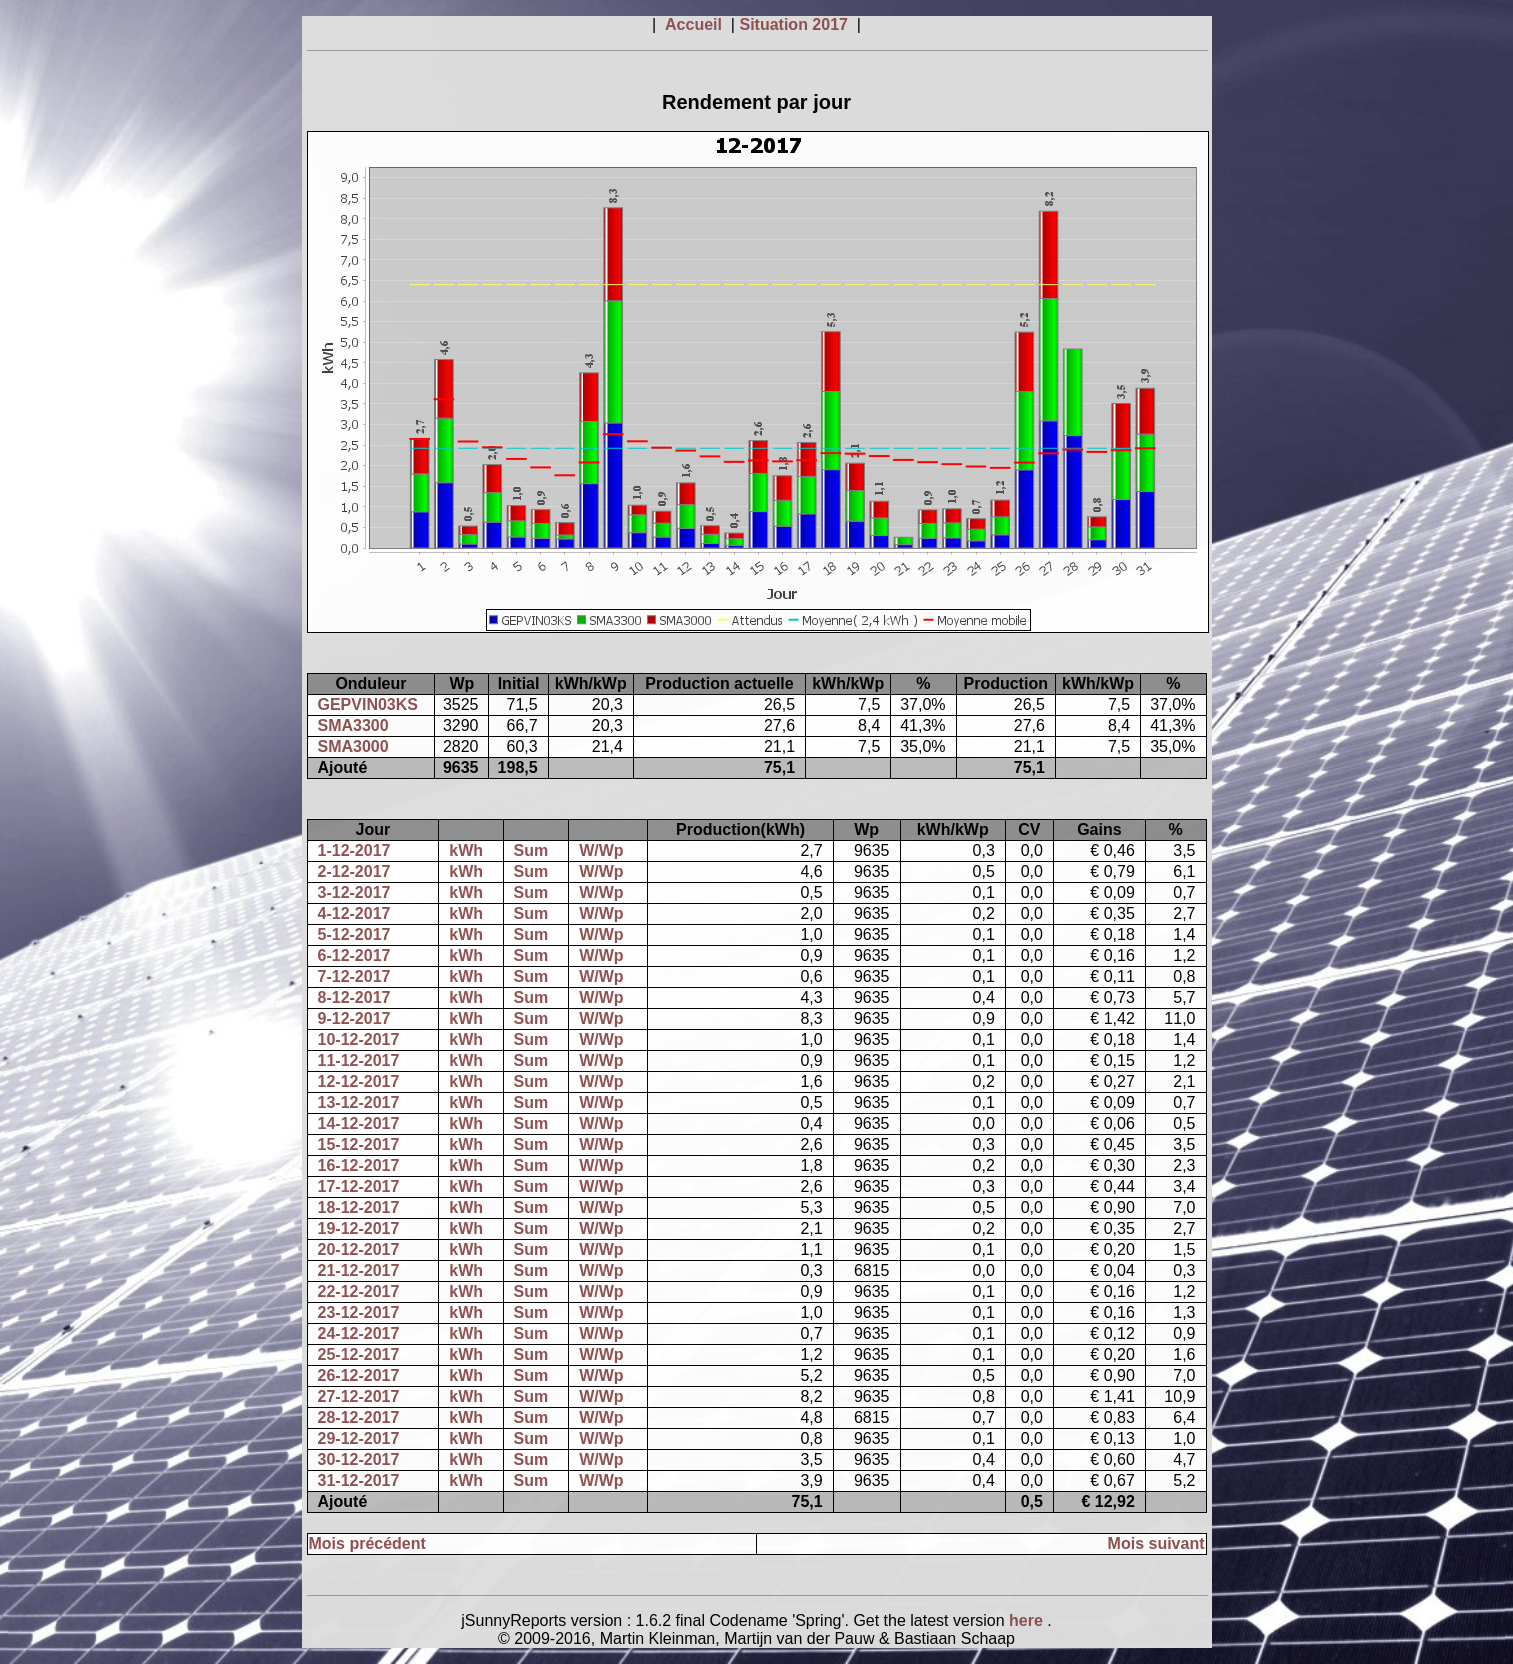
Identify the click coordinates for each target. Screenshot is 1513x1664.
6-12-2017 (354, 955)
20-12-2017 (359, 1249)
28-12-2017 (359, 1417)
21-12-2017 (359, 1270)
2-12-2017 (354, 871)
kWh (466, 850)
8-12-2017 (354, 997)
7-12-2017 (354, 976)
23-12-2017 (359, 1312)
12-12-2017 (359, 1081)
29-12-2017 (359, 1438)
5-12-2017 (354, 934)
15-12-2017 (359, 1144)
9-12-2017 (354, 1018)
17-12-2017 (359, 1186)
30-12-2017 (359, 1459)
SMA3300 (353, 725)
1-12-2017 (354, 850)
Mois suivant (1156, 1543)
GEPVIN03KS (368, 704)
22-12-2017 (359, 1291)
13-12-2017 (359, 1102)
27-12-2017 (359, 1396)
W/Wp (601, 850)
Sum (531, 850)
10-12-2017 (359, 1039)
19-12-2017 (359, 1228)
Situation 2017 (795, 24)
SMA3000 (353, 746)
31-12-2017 (359, 1480)
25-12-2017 (359, 1354)
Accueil (695, 24)
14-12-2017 (359, 1123)
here (1028, 1620)
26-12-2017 (359, 1375)
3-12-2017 (354, 892)
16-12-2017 (359, 1165)
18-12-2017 (359, 1207)
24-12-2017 (359, 1333)
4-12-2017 (354, 913)
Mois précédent (367, 1543)
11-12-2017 (359, 1060)
